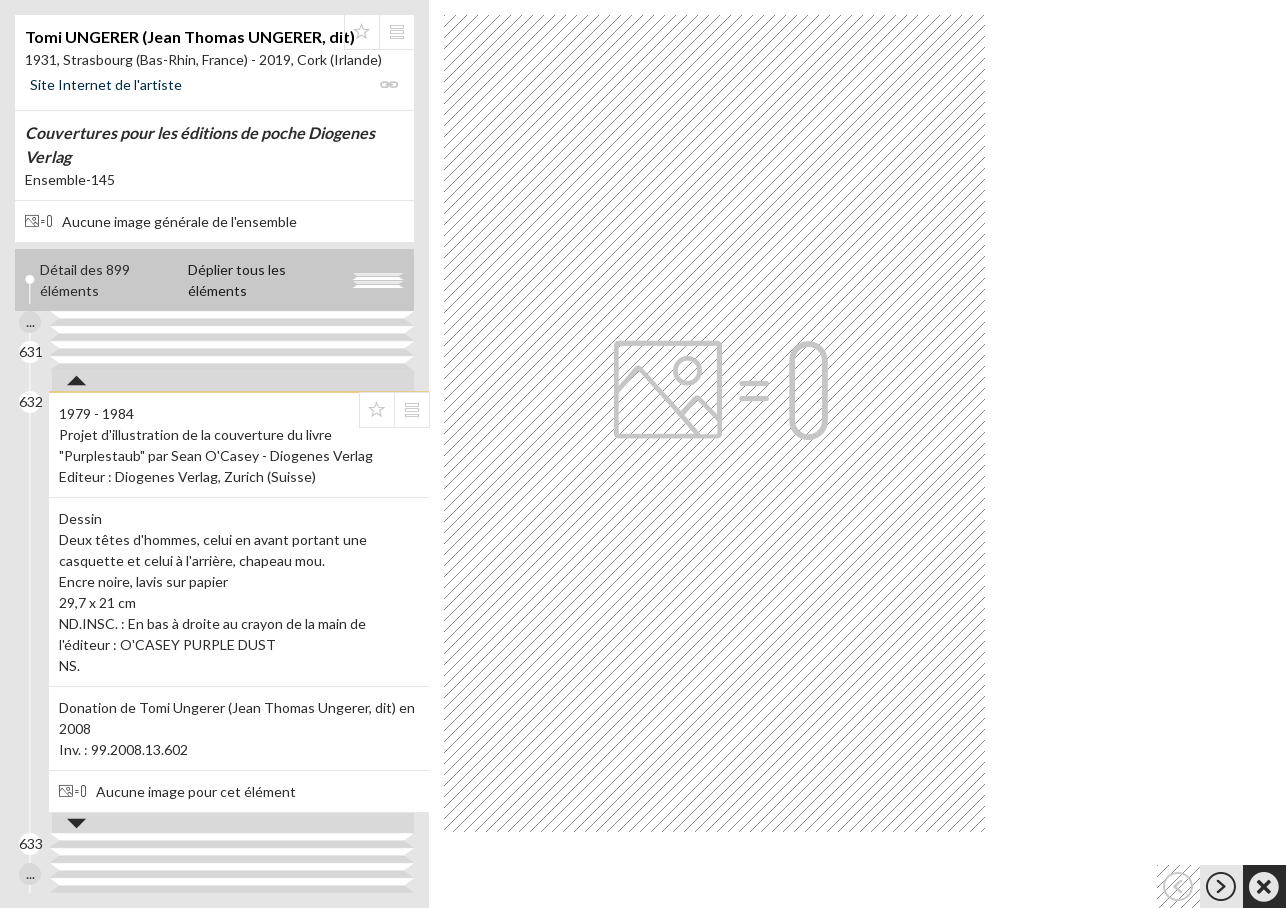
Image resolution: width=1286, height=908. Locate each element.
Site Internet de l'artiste (106, 84)
